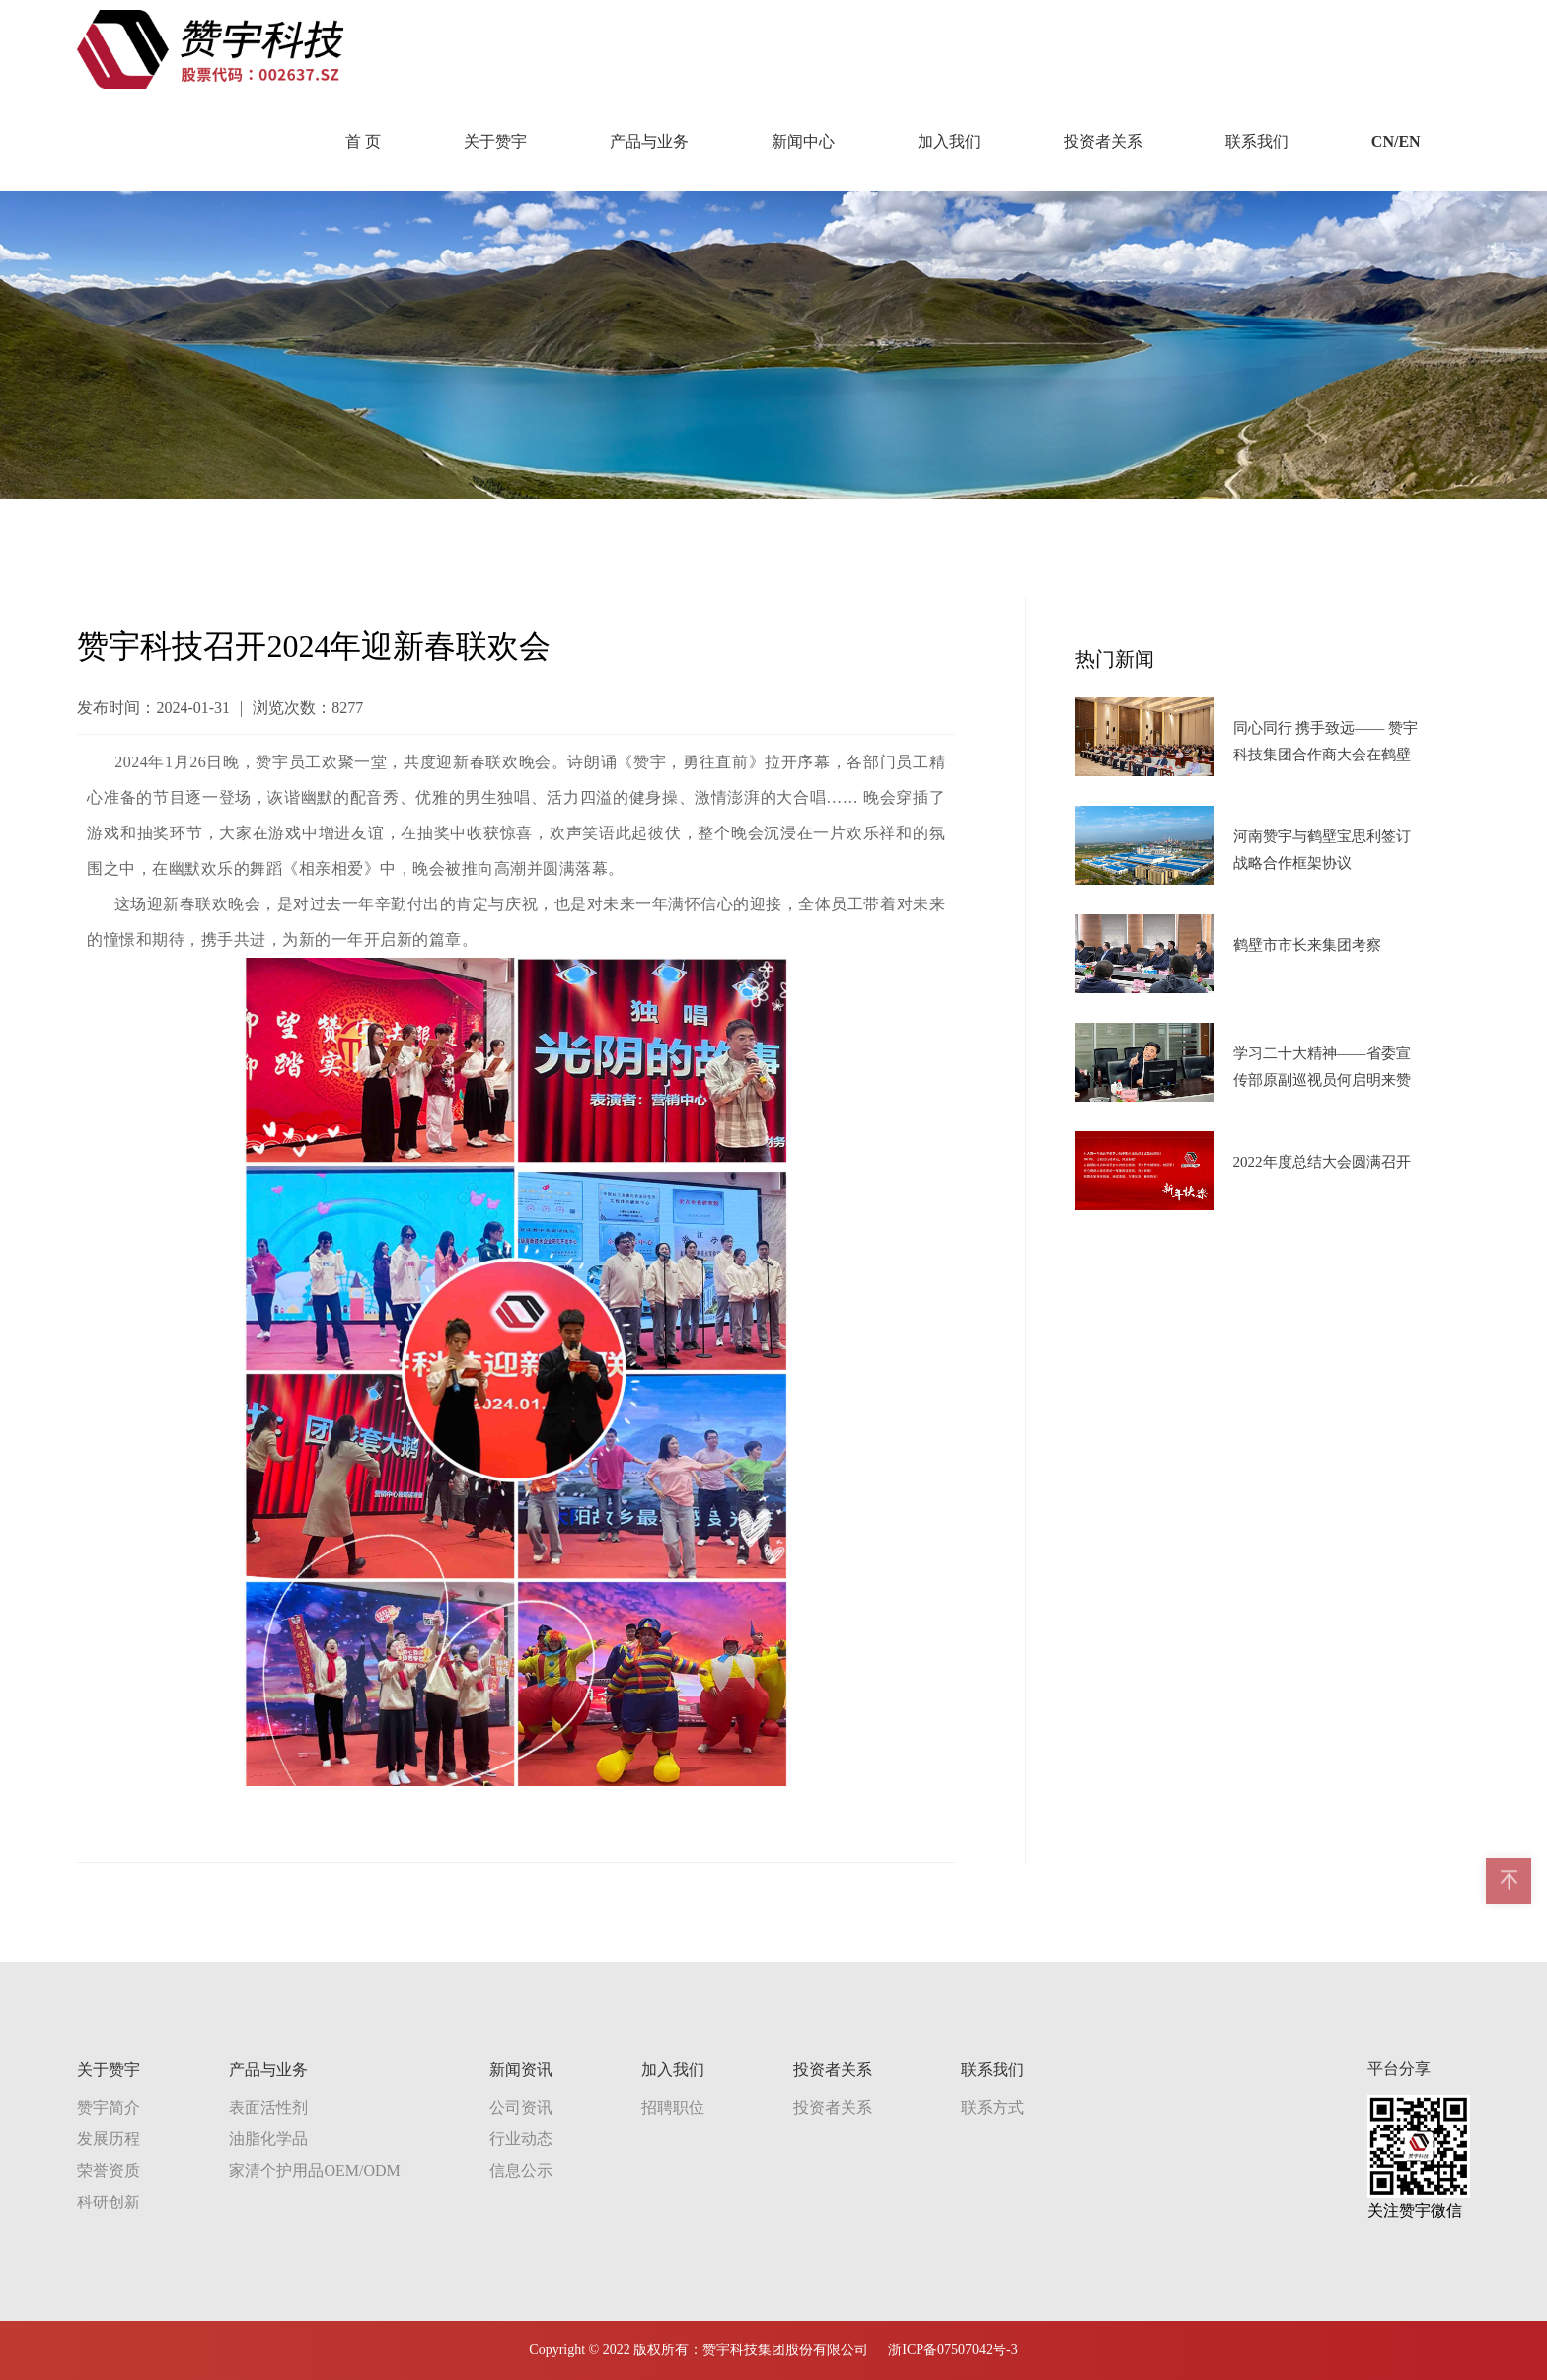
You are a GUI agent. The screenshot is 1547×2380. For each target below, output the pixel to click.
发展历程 (108, 2138)
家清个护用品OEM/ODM (314, 2170)
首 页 (363, 141)
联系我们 (1257, 141)
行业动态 (520, 2138)
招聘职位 (672, 2107)
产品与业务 (649, 141)
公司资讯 (520, 2107)
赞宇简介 (108, 2107)
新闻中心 (803, 141)
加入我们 (949, 141)
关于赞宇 (495, 141)
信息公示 (520, 2170)
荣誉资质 (108, 2170)
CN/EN (1396, 141)
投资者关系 (1103, 141)
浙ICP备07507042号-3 (952, 2350)
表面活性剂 (268, 2107)
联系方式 (992, 2107)
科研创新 (108, 2202)
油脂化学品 (268, 2138)
